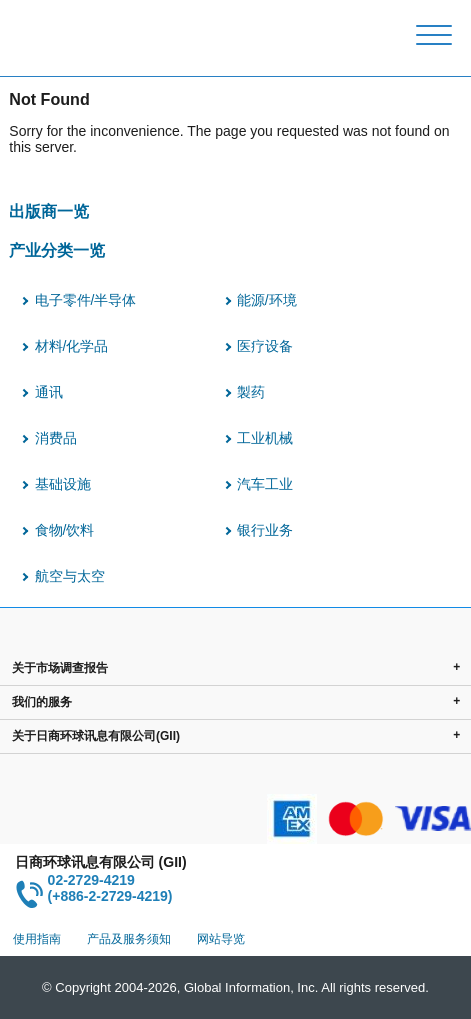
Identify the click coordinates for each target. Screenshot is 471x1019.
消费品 (56, 438)
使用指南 (37, 939)
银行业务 (265, 530)
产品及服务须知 (129, 939)
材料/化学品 (72, 346)
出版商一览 (49, 211)
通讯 (49, 392)
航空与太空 (70, 576)
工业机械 (265, 438)
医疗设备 (265, 346)
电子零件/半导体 (86, 300)
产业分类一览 (57, 250)
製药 (251, 392)
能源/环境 (267, 300)
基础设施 (63, 484)
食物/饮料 (65, 530)
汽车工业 (265, 484)
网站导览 (221, 939)
